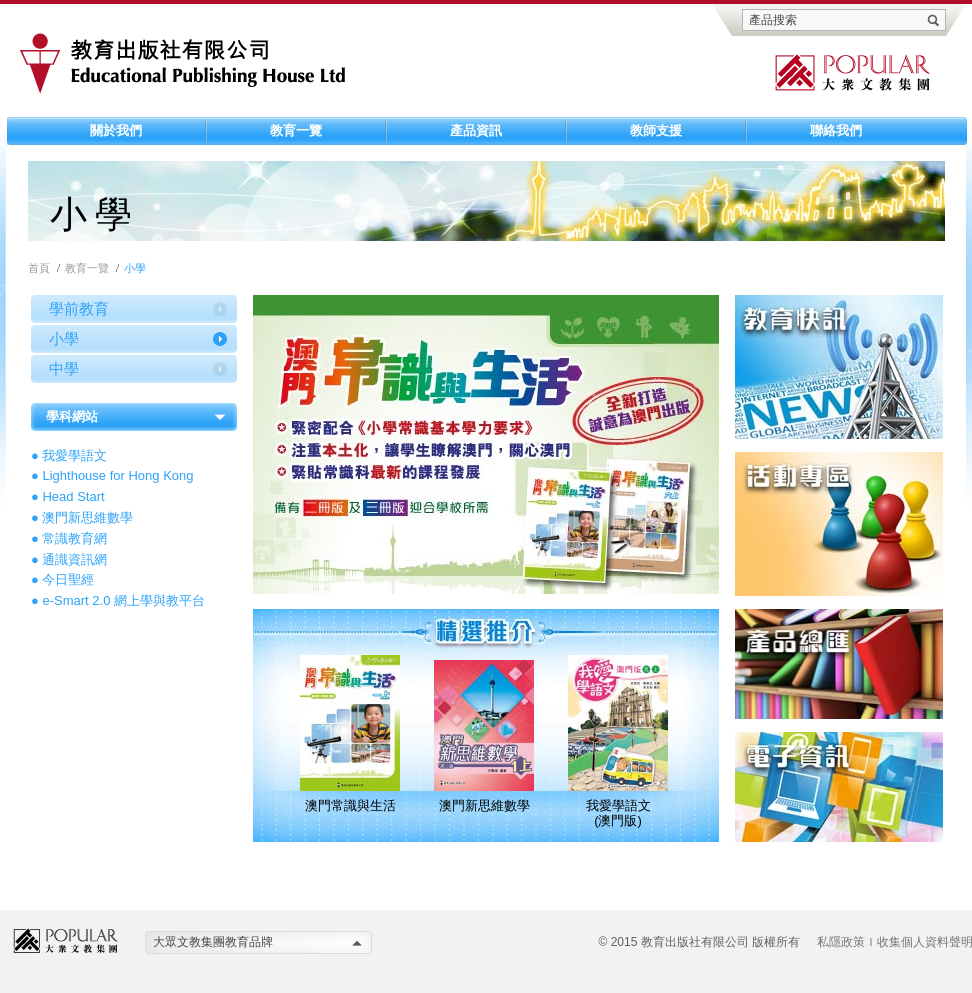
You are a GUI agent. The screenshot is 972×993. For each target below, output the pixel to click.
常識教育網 (74, 538)
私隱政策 (841, 942)
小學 (64, 338)
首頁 (39, 268)
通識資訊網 (74, 559)
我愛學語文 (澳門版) (618, 813)
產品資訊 (476, 130)
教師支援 (656, 130)
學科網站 (72, 416)
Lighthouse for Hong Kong (117, 475)
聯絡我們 (836, 130)
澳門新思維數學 (87, 517)
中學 (64, 368)
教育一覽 (296, 130)
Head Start (73, 496)
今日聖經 (68, 579)
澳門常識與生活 (350, 805)
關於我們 (116, 130)
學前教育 (79, 308)
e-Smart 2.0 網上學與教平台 (123, 600)
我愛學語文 (74, 455)
